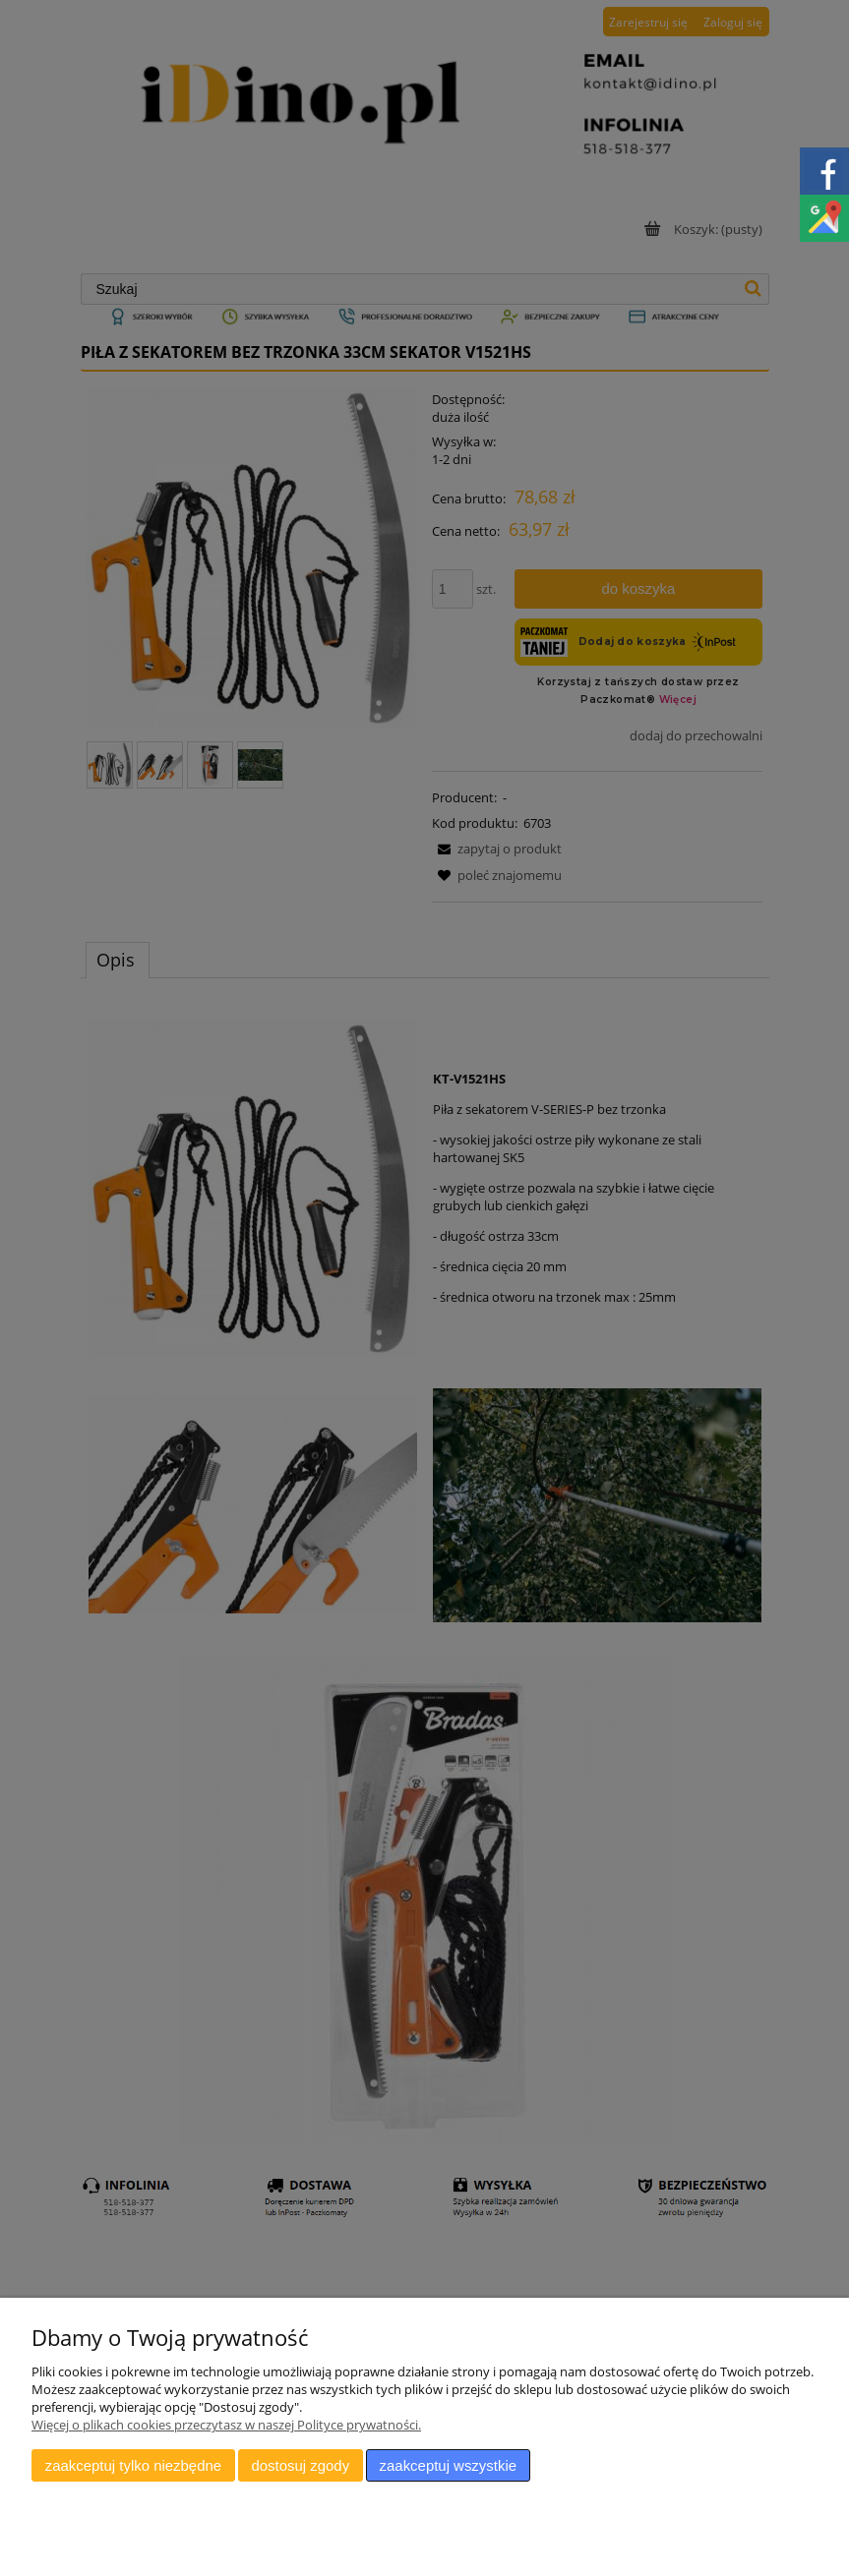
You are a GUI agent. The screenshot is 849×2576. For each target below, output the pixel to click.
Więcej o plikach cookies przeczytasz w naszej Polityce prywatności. (226, 2424)
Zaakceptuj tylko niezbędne (133, 2465)
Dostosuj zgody (300, 2465)
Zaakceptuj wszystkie (448, 2465)
